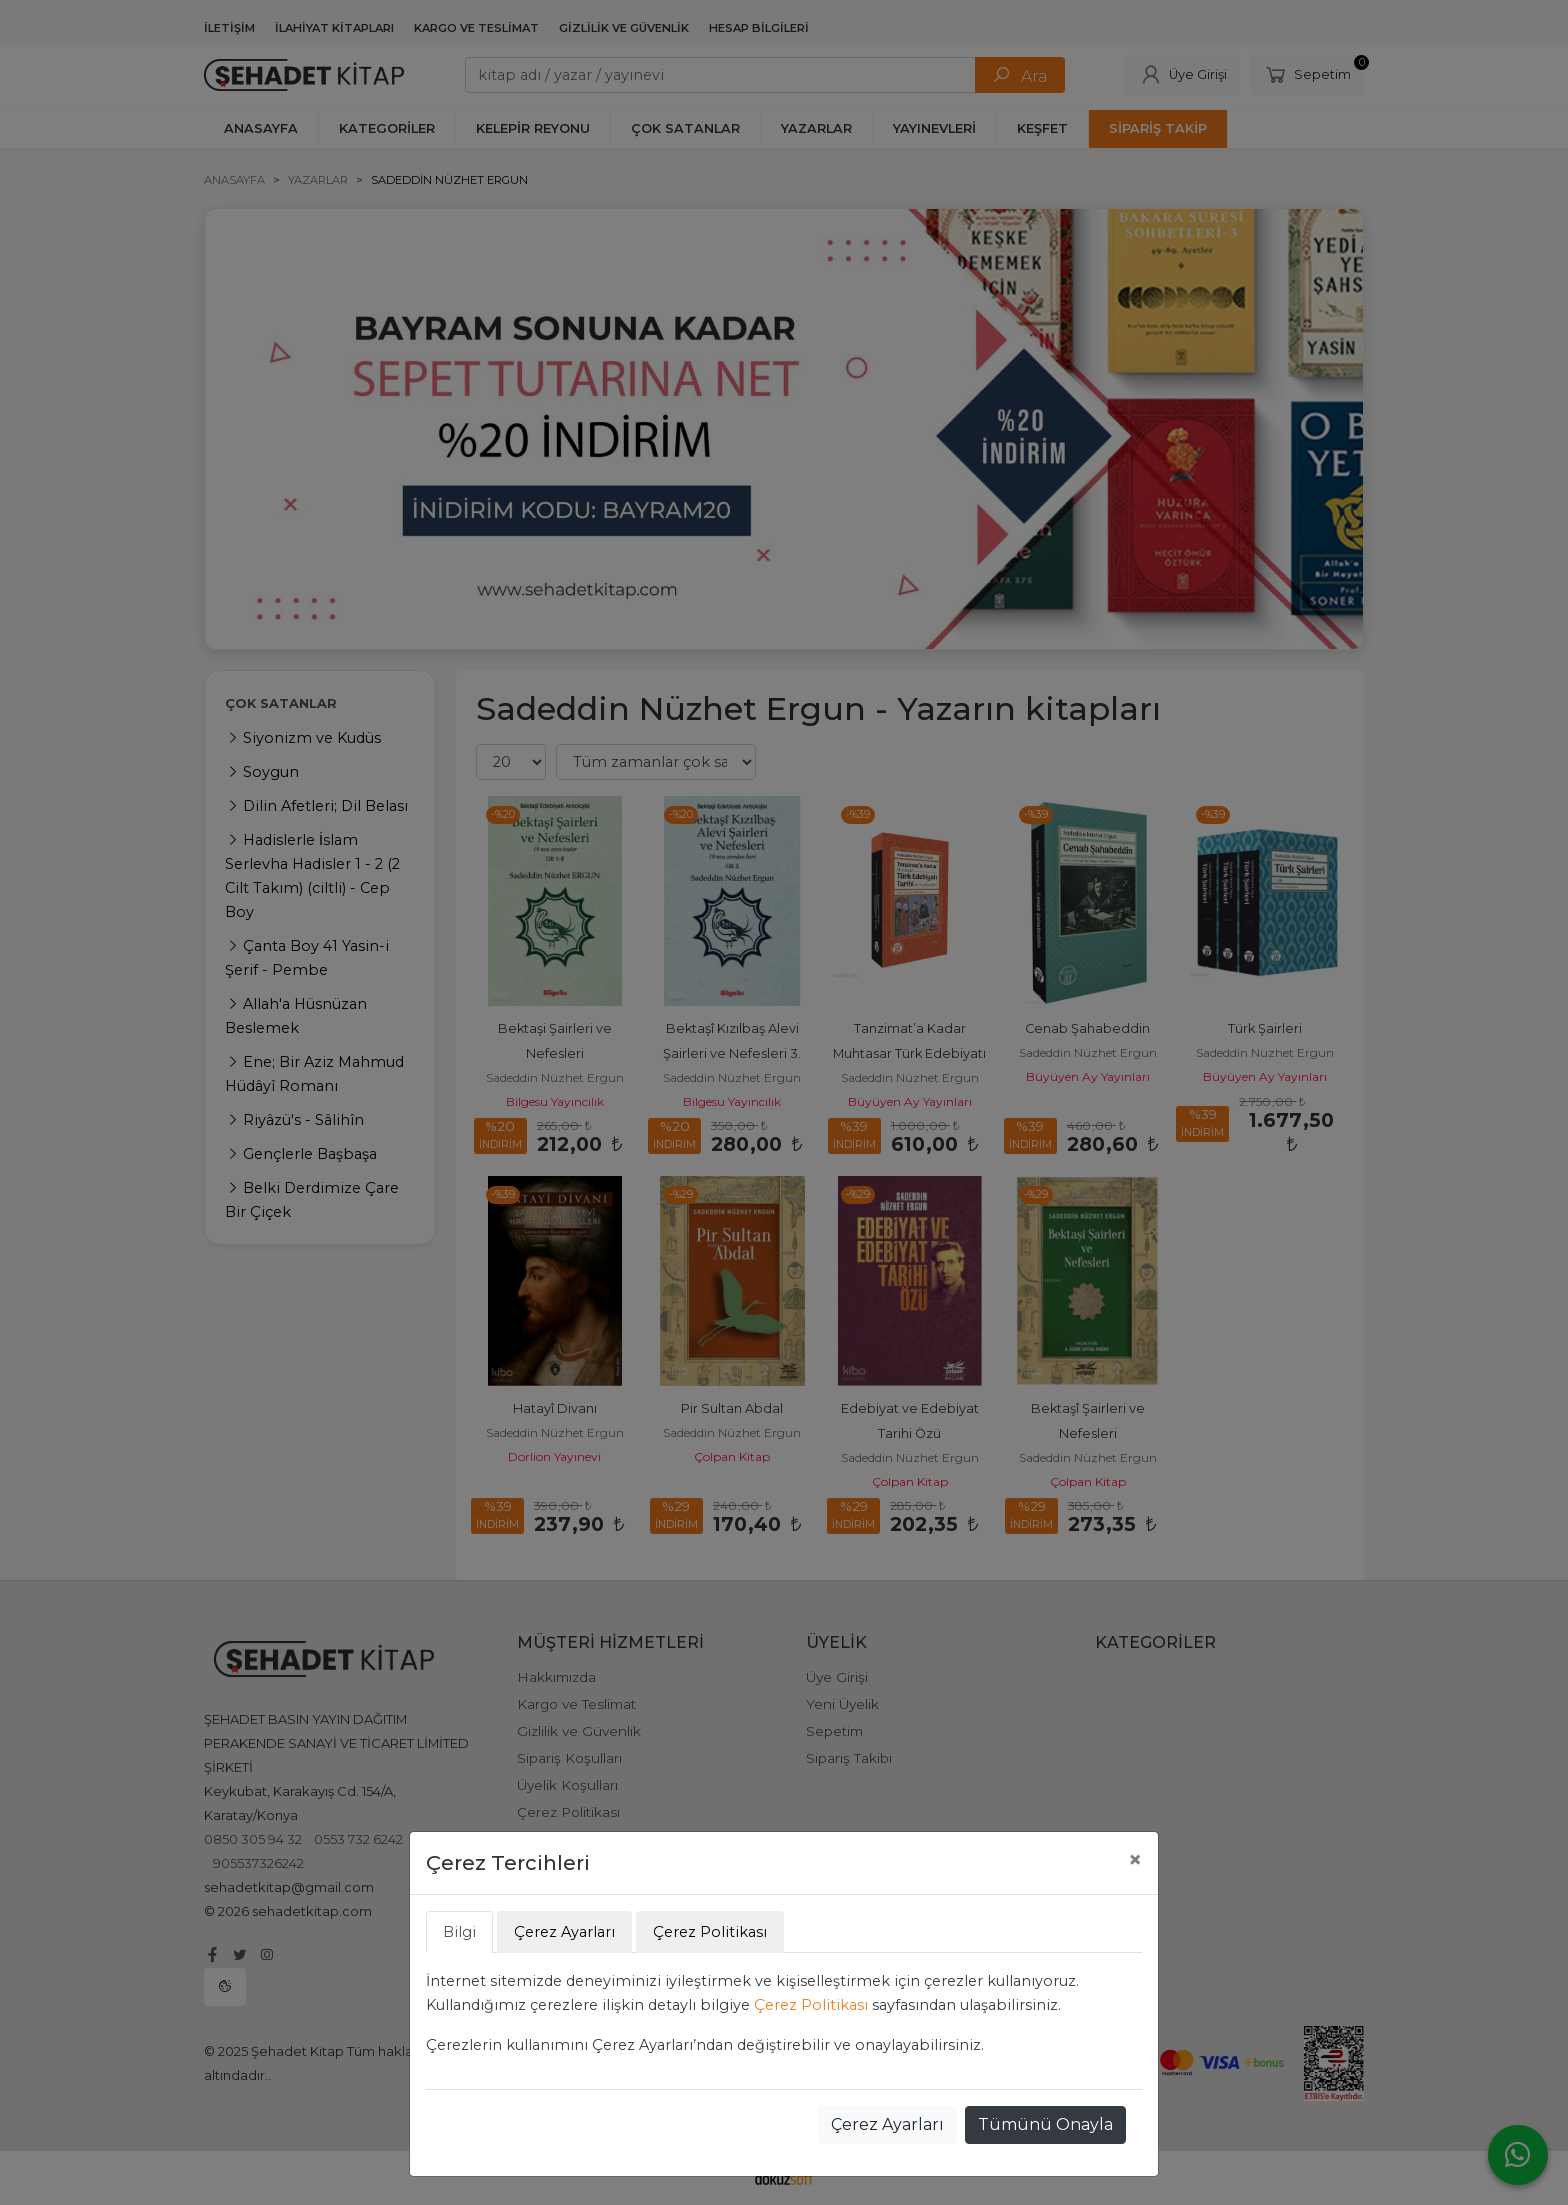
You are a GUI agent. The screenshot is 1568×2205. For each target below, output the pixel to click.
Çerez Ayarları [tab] (564, 1932)
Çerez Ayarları (887, 2124)
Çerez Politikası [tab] (710, 1932)
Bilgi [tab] (459, 1932)
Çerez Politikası (811, 2005)
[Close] (1135, 1860)
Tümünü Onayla (1045, 2124)
